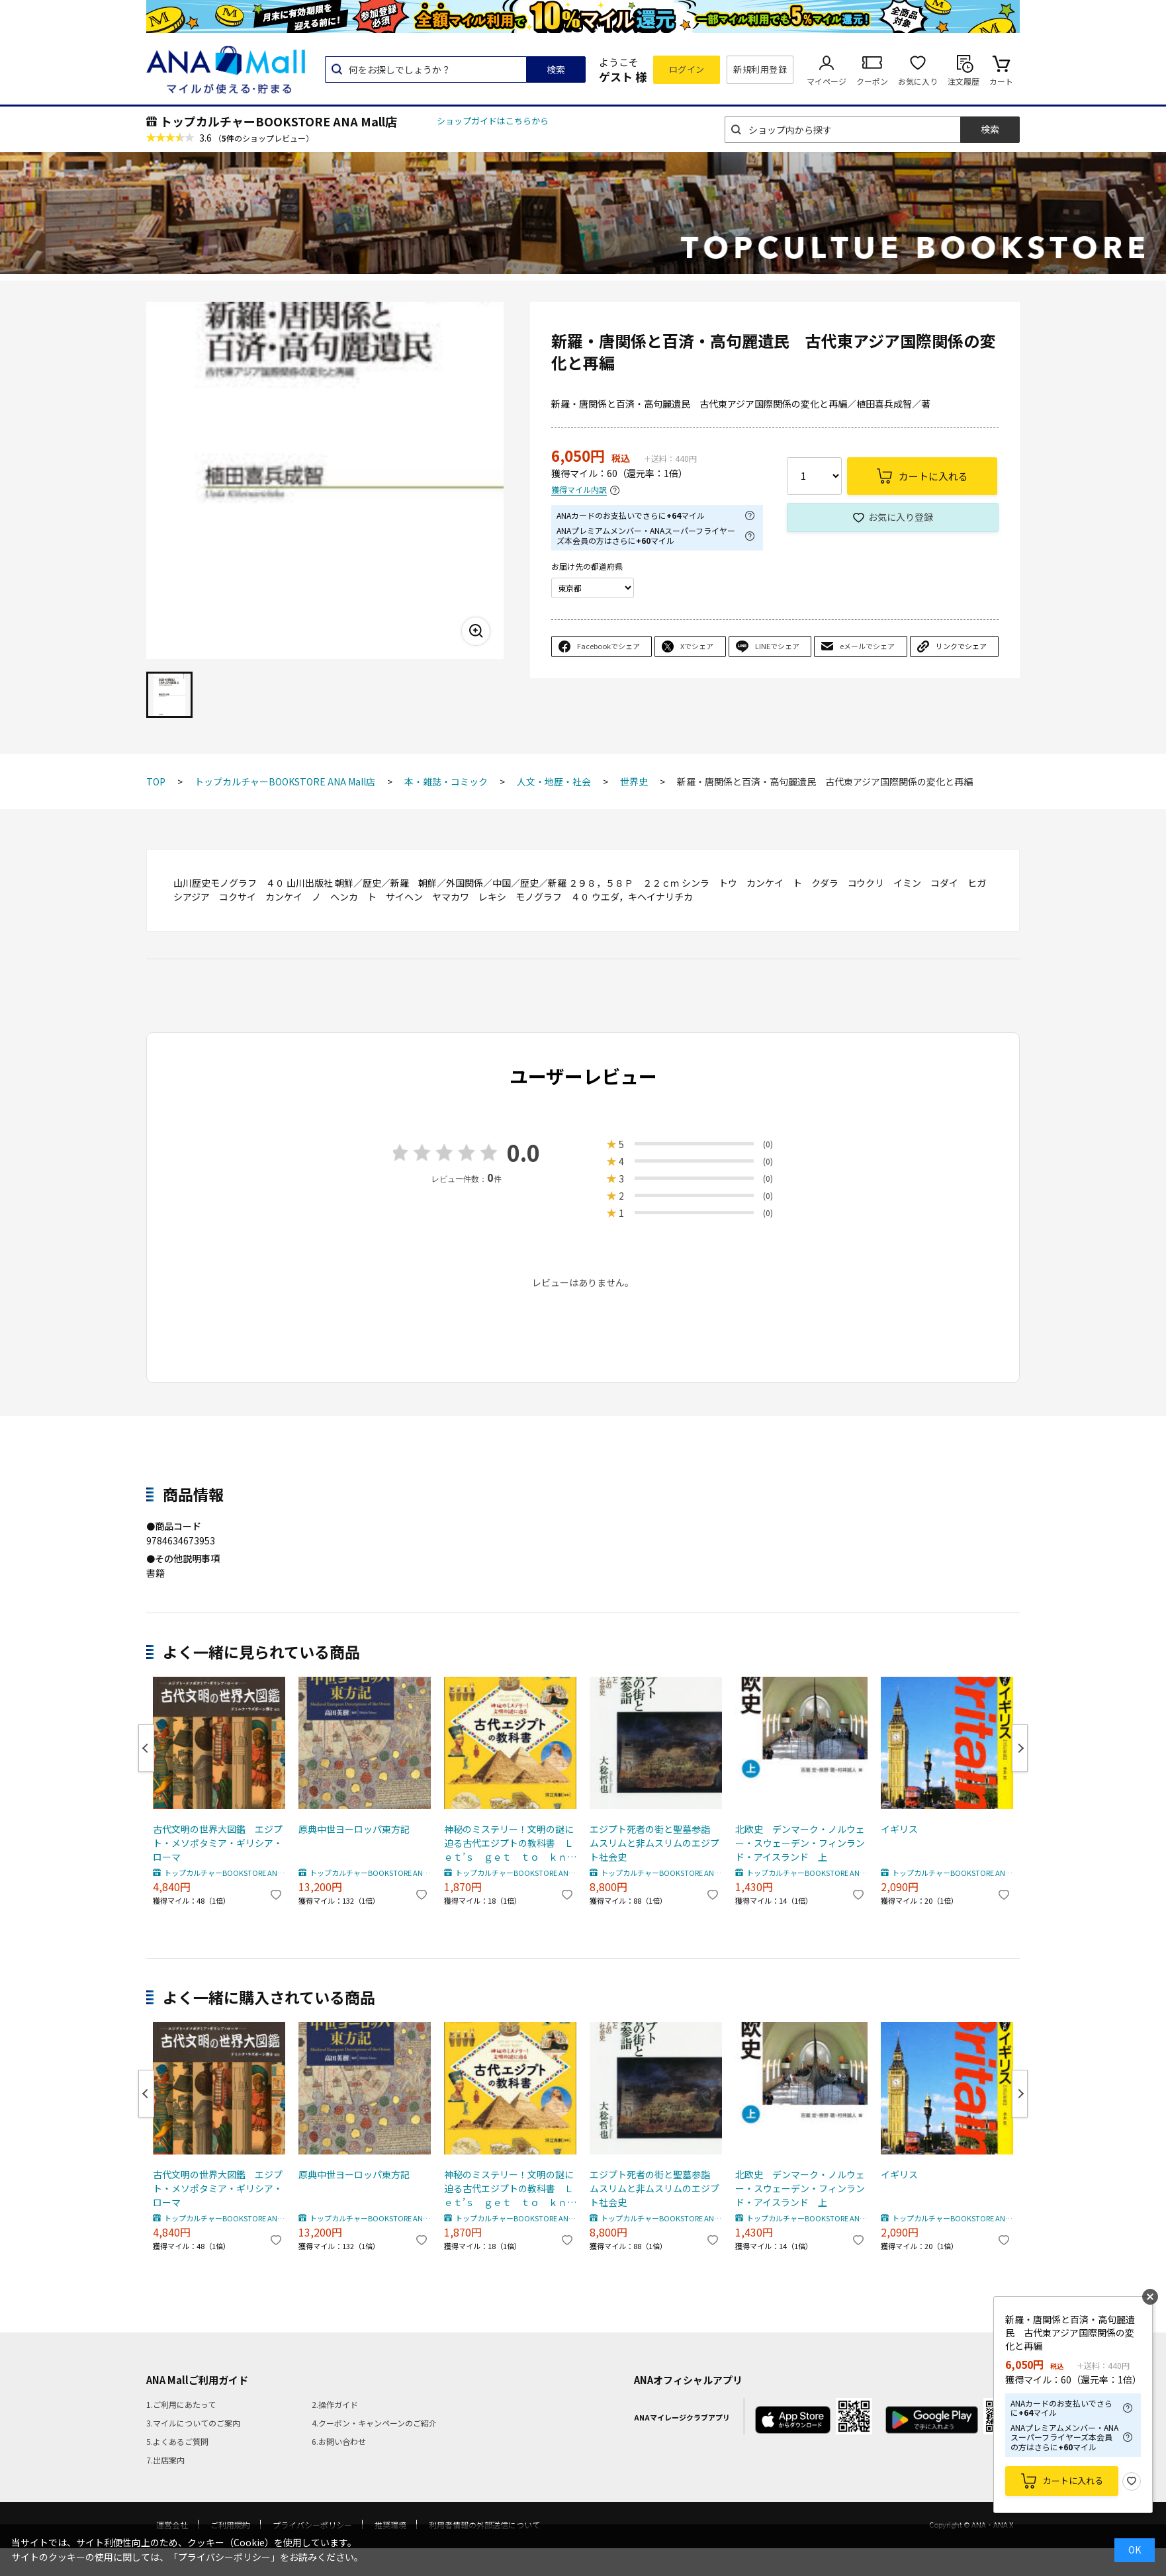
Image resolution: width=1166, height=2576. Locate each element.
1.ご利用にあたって (181, 2404)
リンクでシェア (961, 646)
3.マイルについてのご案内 (193, 2422)
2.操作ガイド (335, 2404)
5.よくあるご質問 (177, 2441)
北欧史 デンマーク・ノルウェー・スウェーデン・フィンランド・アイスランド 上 (800, 1842)
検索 (556, 69)
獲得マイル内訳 (579, 490)
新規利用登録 (760, 69)
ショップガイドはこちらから (493, 120)
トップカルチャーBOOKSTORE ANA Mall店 (278, 121)
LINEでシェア (777, 646)
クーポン (872, 81)
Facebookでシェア (608, 646)
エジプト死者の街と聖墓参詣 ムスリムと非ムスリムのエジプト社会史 (654, 1842)
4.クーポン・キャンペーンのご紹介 (374, 2422)
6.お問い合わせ (339, 2441)
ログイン (687, 69)
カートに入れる (1073, 2480)
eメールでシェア (867, 646)
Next (1020, 1748)
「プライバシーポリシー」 (224, 2556)
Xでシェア (696, 646)
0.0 (523, 1152)
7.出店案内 (165, 2459)
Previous (146, 1748)
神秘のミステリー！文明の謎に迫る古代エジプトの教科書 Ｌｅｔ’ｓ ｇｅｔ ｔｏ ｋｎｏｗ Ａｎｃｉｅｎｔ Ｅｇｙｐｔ (510, 1843)
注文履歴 (963, 81)
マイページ (826, 81)
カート (1001, 81)
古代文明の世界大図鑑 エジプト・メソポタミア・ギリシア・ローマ (218, 1842)
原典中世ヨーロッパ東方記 (354, 1829)
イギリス (899, 1829)
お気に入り (918, 81)
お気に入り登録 (900, 516)
